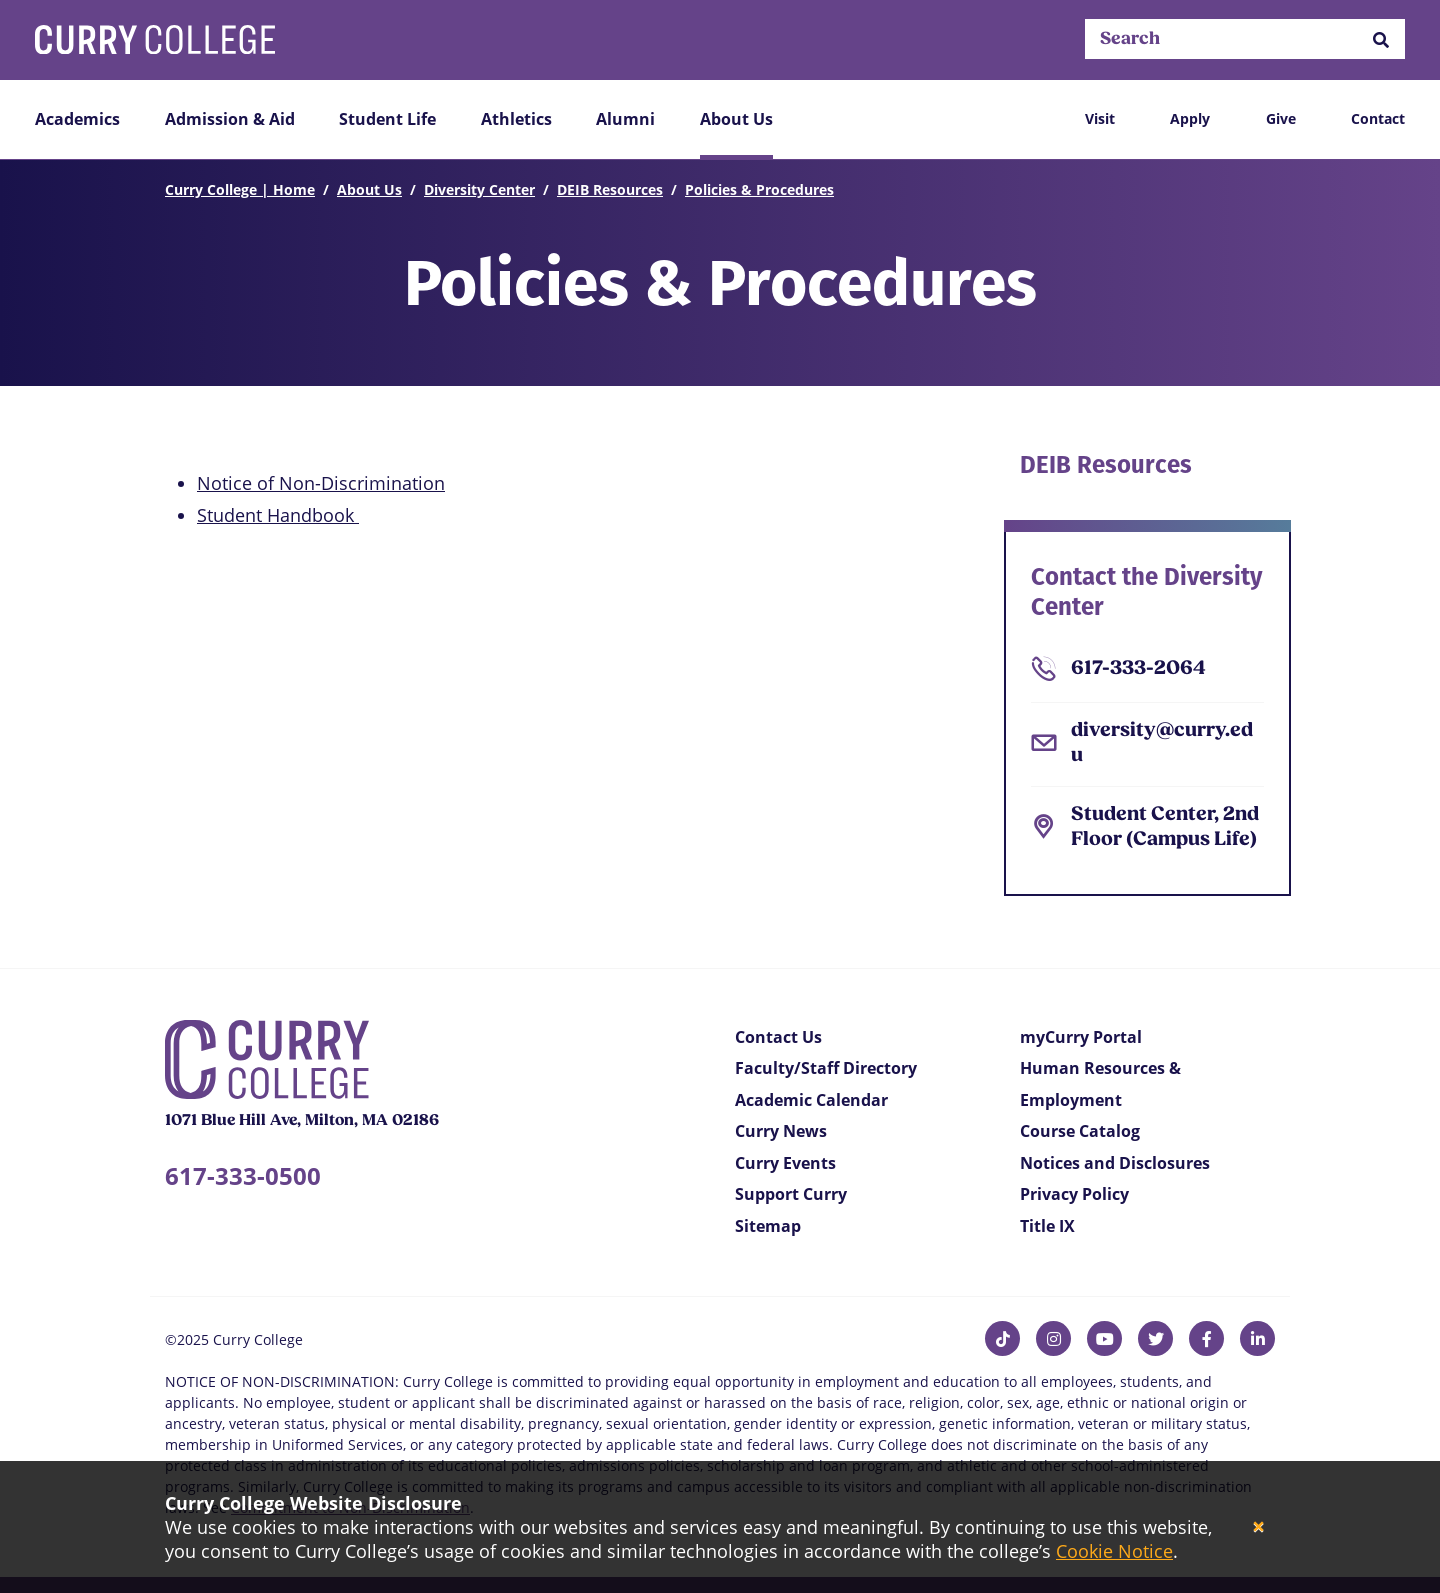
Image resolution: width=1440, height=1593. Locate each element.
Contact (1378, 118)
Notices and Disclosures (1115, 1163)
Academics (77, 119)
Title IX (1047, 1226)
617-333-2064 (1138, 669)
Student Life (387, 119)
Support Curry (791, 1194)
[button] (1381, 39)
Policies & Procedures (759, 189)
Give (1281, 118)
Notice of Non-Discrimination (321, 483)
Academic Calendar (811, 1100)
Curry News (781, 1131)
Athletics (516, 119)
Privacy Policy (1074, 1194)
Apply (1190, 118)
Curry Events (785, 1163)
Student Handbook (278, 515)
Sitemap (768, 1226)
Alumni (625, 119)
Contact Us (778, 1037)
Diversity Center (479, 189)
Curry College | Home (240, 189)
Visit (1100, 118)
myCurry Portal (1081, 1037)
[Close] (1258, 1527)
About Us (736, 119)
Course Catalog (1080, 1131)
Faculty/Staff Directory (826, 1068)
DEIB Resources (610, 189)
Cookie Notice (1114, 1551)
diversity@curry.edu (1162, 743)
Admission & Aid (230, 119)
